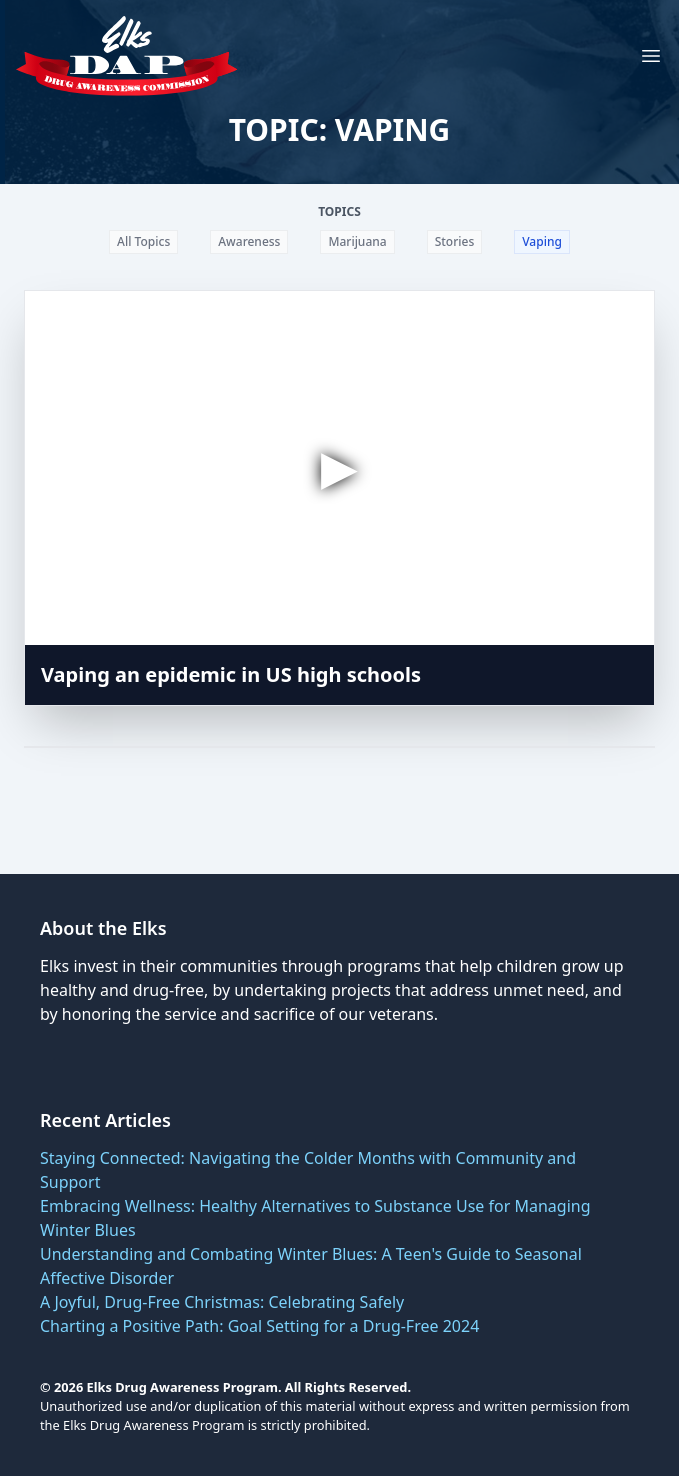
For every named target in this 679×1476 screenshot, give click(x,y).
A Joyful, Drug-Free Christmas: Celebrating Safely (222, 1302)
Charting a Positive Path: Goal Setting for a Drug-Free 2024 (259, 1326)
